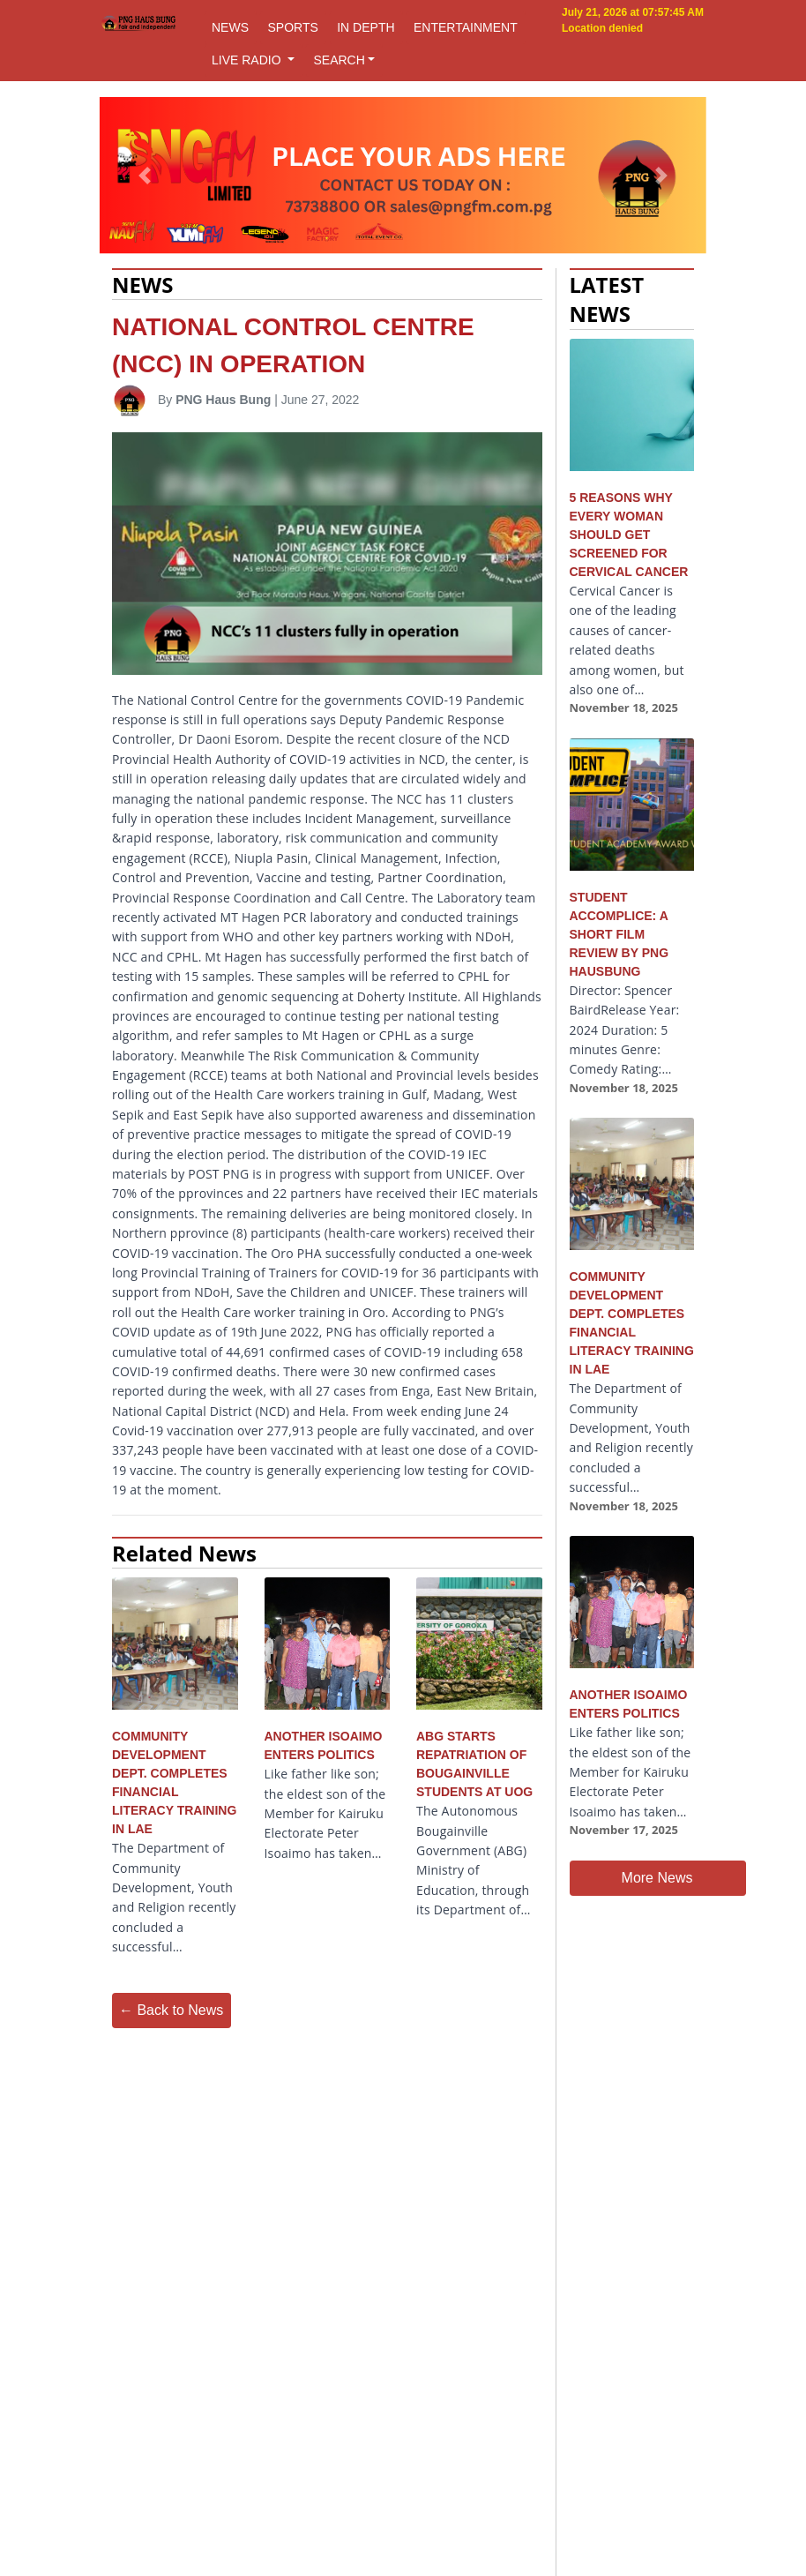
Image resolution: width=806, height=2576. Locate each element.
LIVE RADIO (248, 60)
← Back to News (171, 2010)
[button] (144, 175)
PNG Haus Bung (223, 400)
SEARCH (338, 60)
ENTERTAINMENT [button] (466, 27)
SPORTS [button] (292, 27)
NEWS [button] (230, 27)
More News (657, 1877)
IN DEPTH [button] (365, 27)
